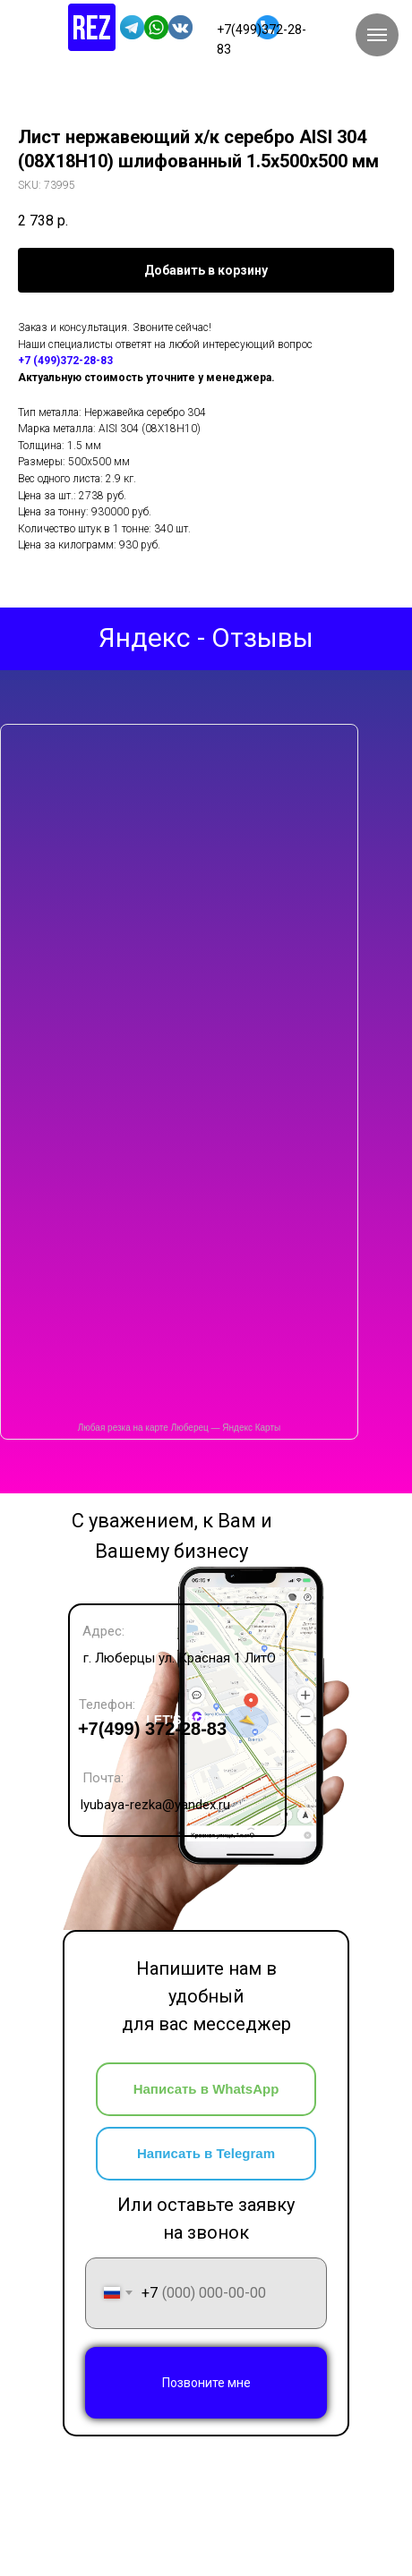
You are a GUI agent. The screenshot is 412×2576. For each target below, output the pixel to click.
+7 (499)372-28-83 (65, 360)
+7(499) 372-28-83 (152, 1729)
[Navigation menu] (377, 35)
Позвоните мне (206, 2383)
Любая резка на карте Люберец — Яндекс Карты (179, 1428)
